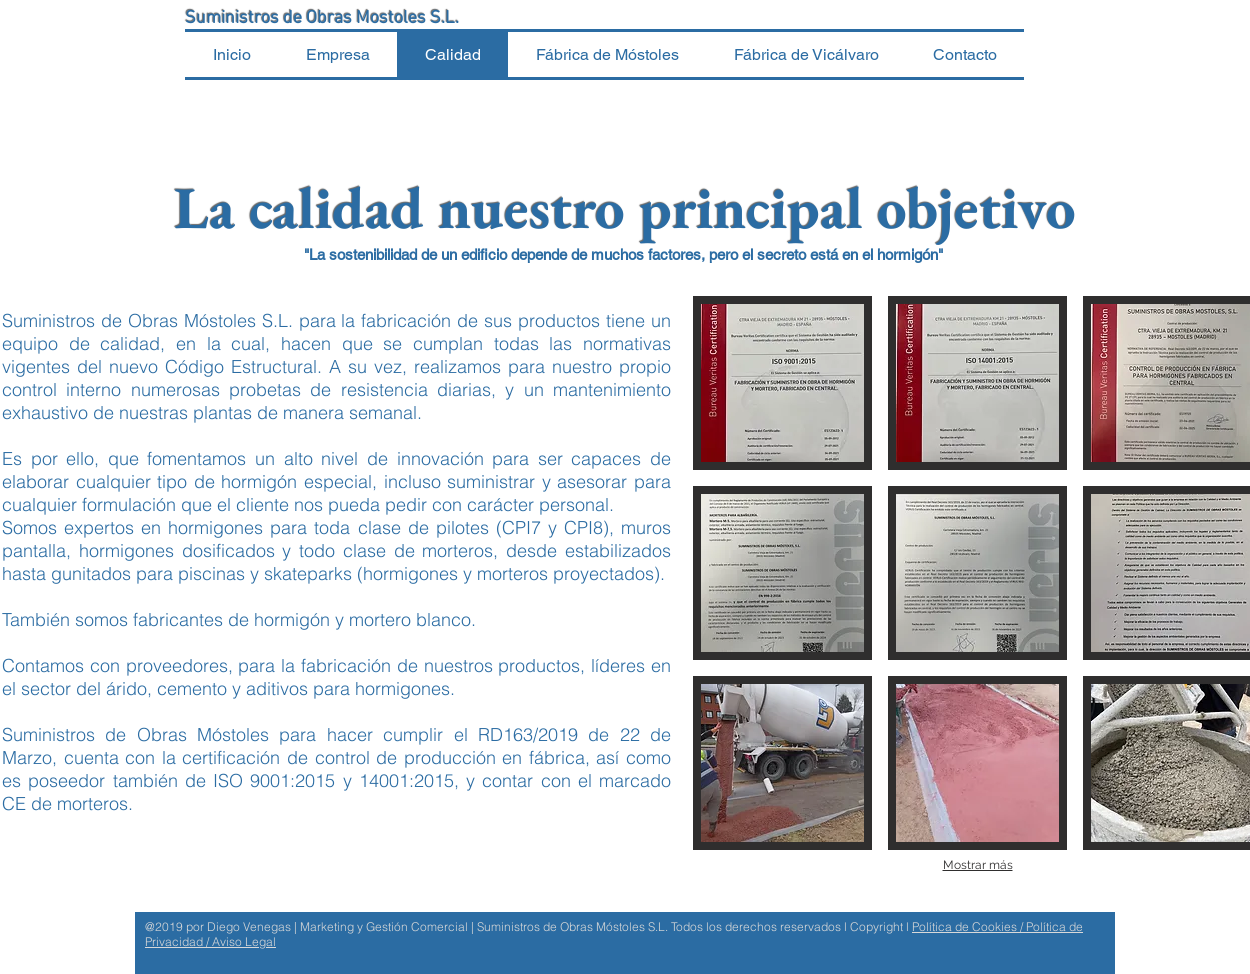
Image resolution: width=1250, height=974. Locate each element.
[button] (782, 383)
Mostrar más (978, 865)
